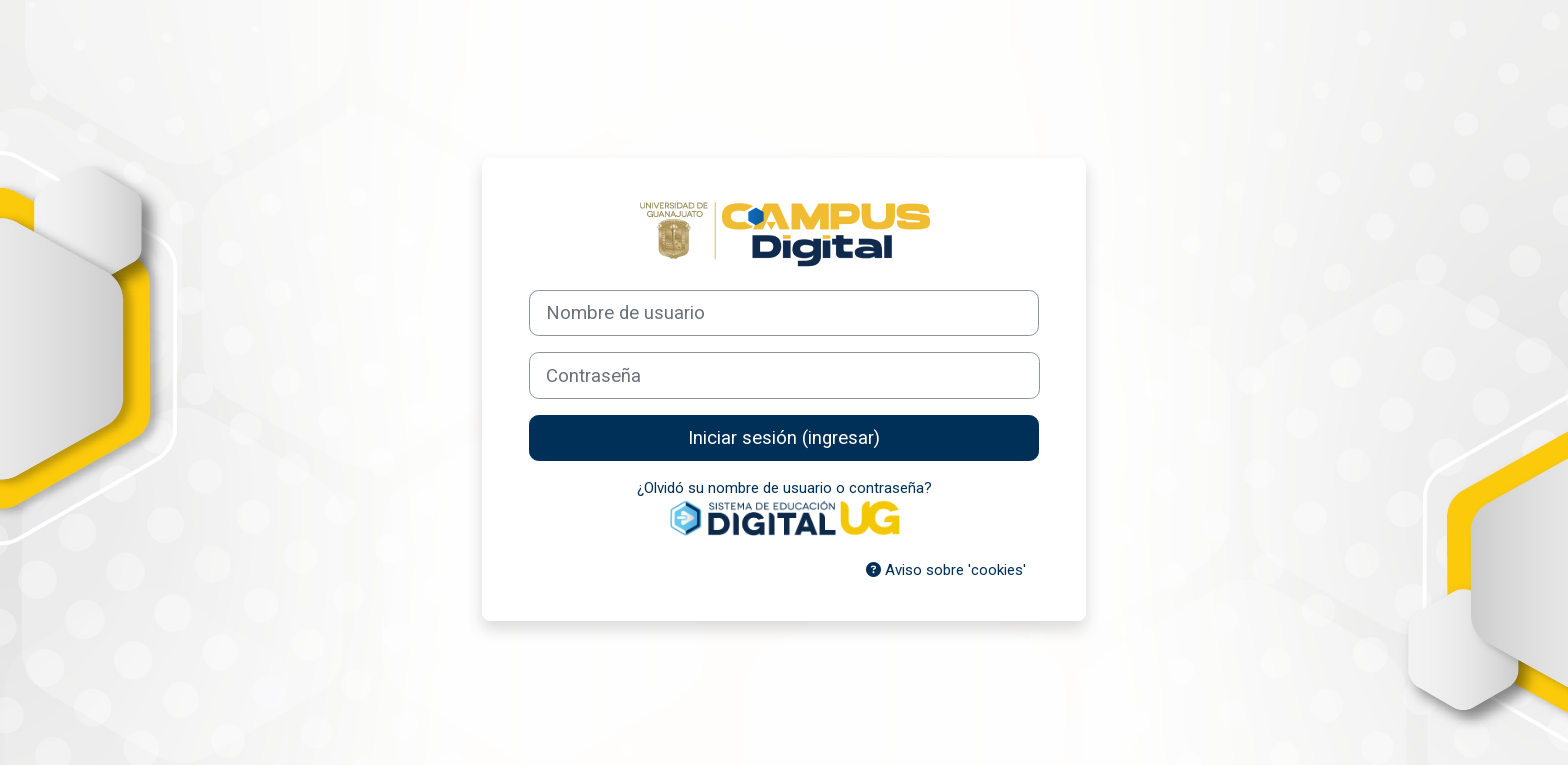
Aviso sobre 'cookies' (946, 570)
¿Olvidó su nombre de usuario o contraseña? (784, 488)
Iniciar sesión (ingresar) (784, 438)
